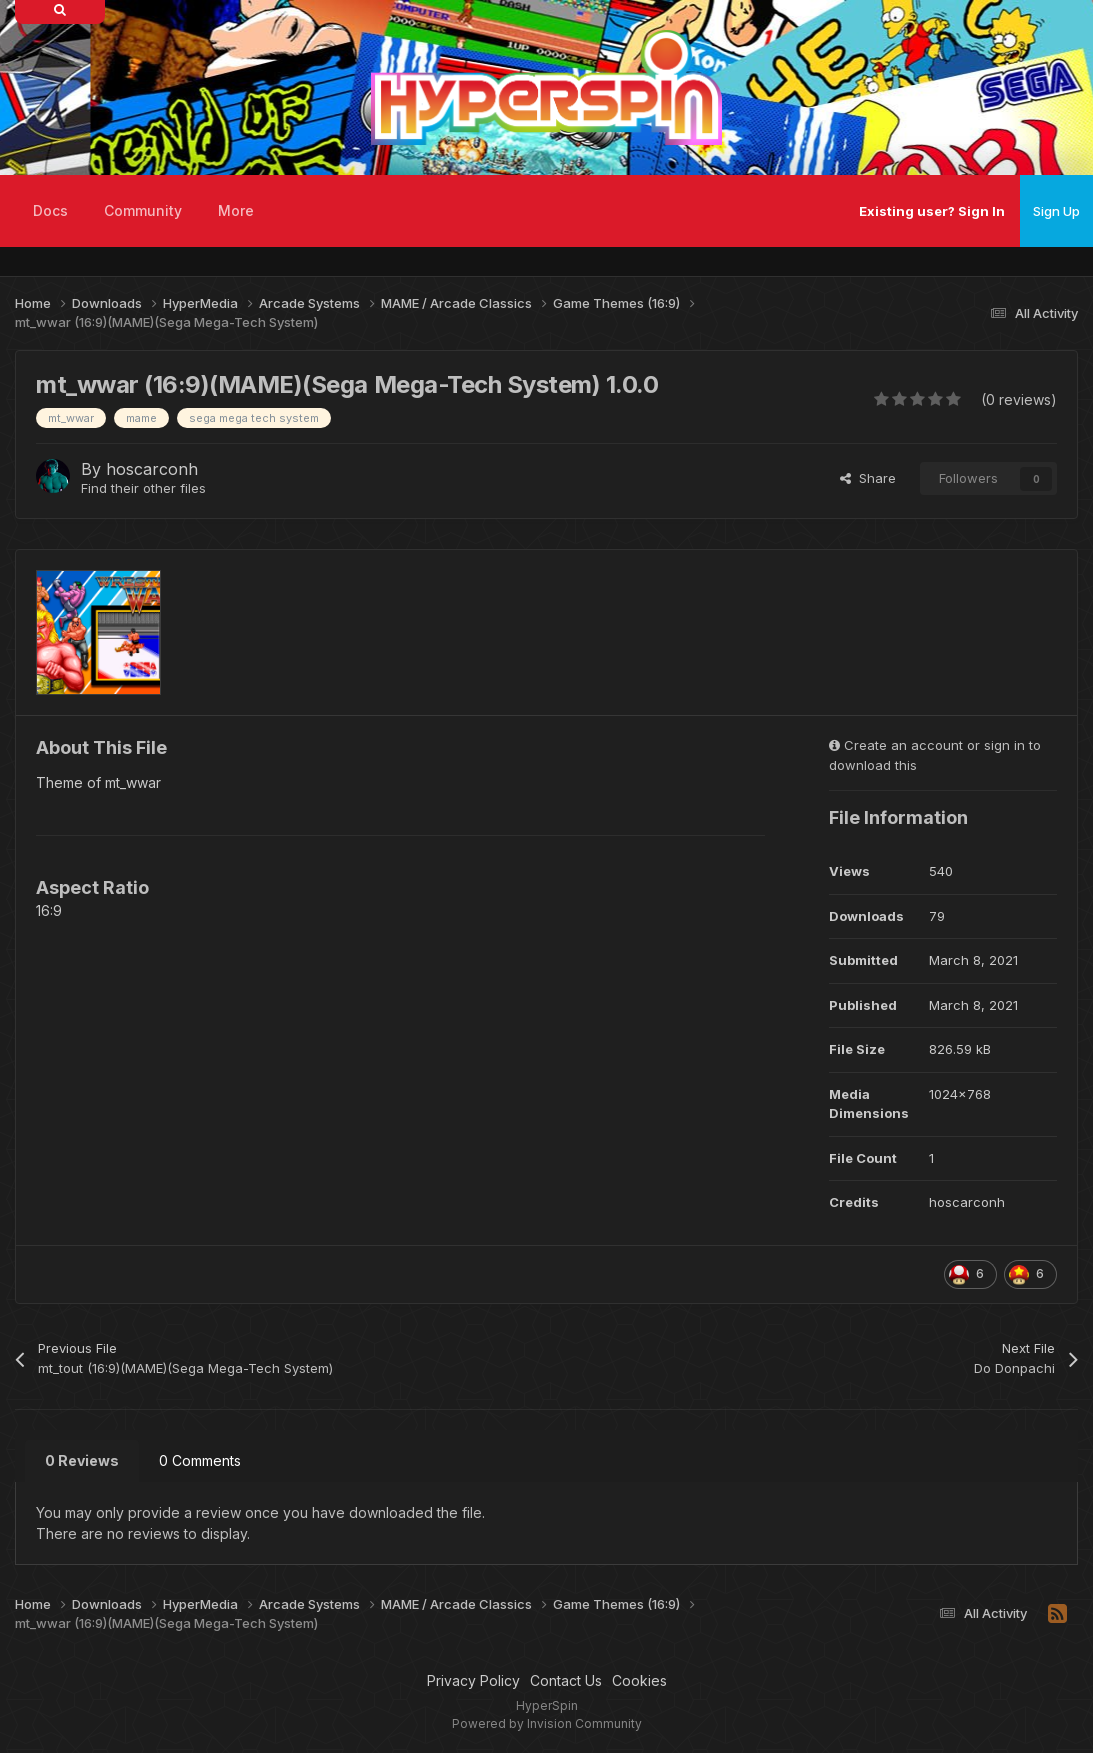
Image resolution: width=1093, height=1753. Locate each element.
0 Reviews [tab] (82, 1460)
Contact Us (566, 1680)
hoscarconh (152, 469)
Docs (50, 210)
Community (143, 210)
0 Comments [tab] (200, 1460)
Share (868, 478)
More (236, 210)
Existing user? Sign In (932, 211)
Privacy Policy (473, 1680)
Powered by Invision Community (547, 1723)
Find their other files (143, 488)
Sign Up (1056, 211)
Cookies (639, 1680)
